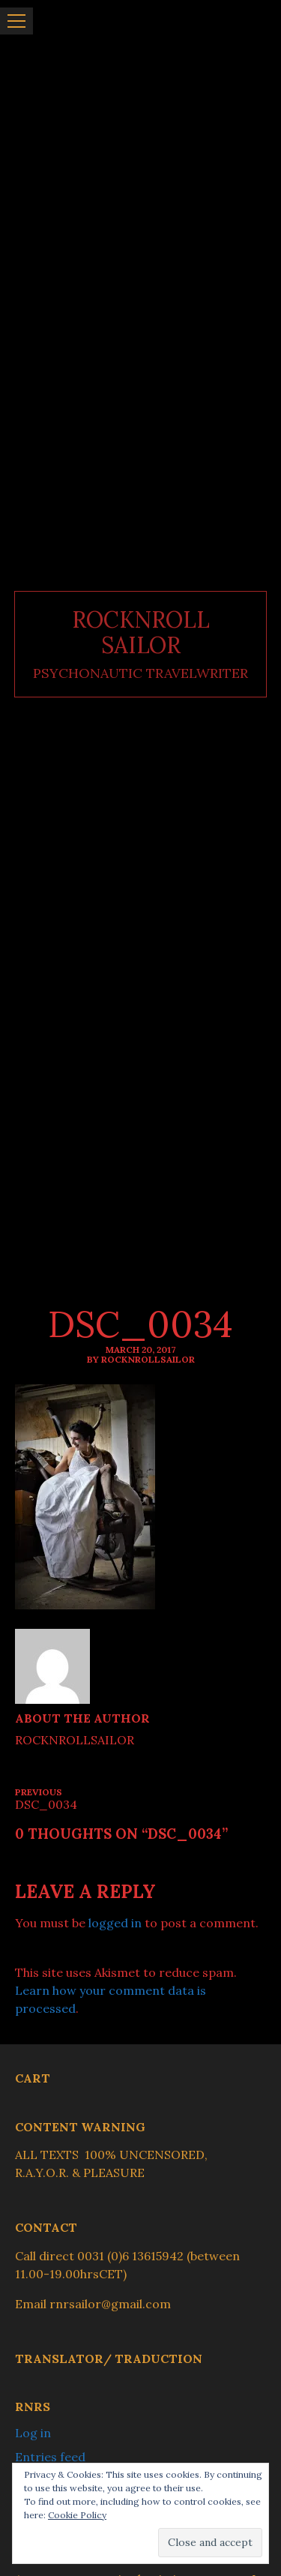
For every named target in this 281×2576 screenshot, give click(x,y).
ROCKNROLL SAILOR (141, 632)
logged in (115, 1922)
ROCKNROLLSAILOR (74, 1740)
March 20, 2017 (140, 1349)
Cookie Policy (77, 2515)
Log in (33, 2432)
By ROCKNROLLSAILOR (141, 1359)
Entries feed (50, 2456)
